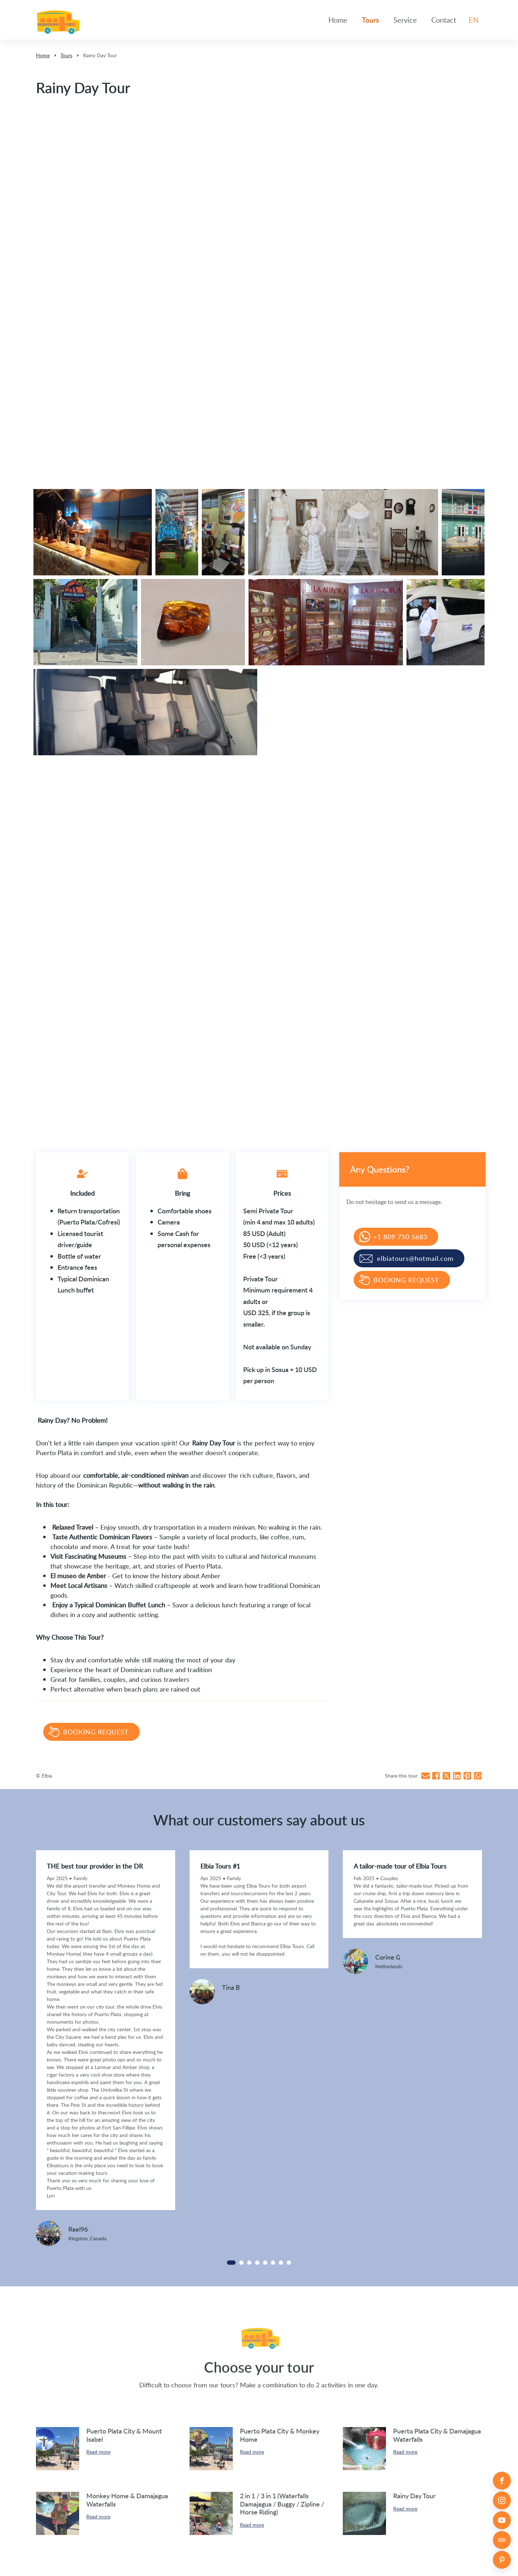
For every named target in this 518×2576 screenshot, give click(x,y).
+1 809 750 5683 (400, 1236)
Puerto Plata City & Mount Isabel (124, 2435)
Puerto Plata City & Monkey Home (279, 2435)
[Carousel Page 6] (273, 2262)
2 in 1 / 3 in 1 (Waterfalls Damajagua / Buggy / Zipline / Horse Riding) (282, 2503)
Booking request (96, 1731)
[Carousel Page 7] (281, 2262)
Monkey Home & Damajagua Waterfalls (127, 2499)
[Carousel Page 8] (289, 2262)
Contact (443, 20)
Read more (98, 2451)
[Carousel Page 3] (249, 2262)
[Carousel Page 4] (257, 2262)
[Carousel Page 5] (265, 2262)
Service (405, 20)
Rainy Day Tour (100, 55)
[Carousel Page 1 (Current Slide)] (231, 2262)
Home (337, 20)
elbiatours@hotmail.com (415, 1258)
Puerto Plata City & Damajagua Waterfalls (437, 2435)
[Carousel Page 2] (241, 2262)
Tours (370, 20)
